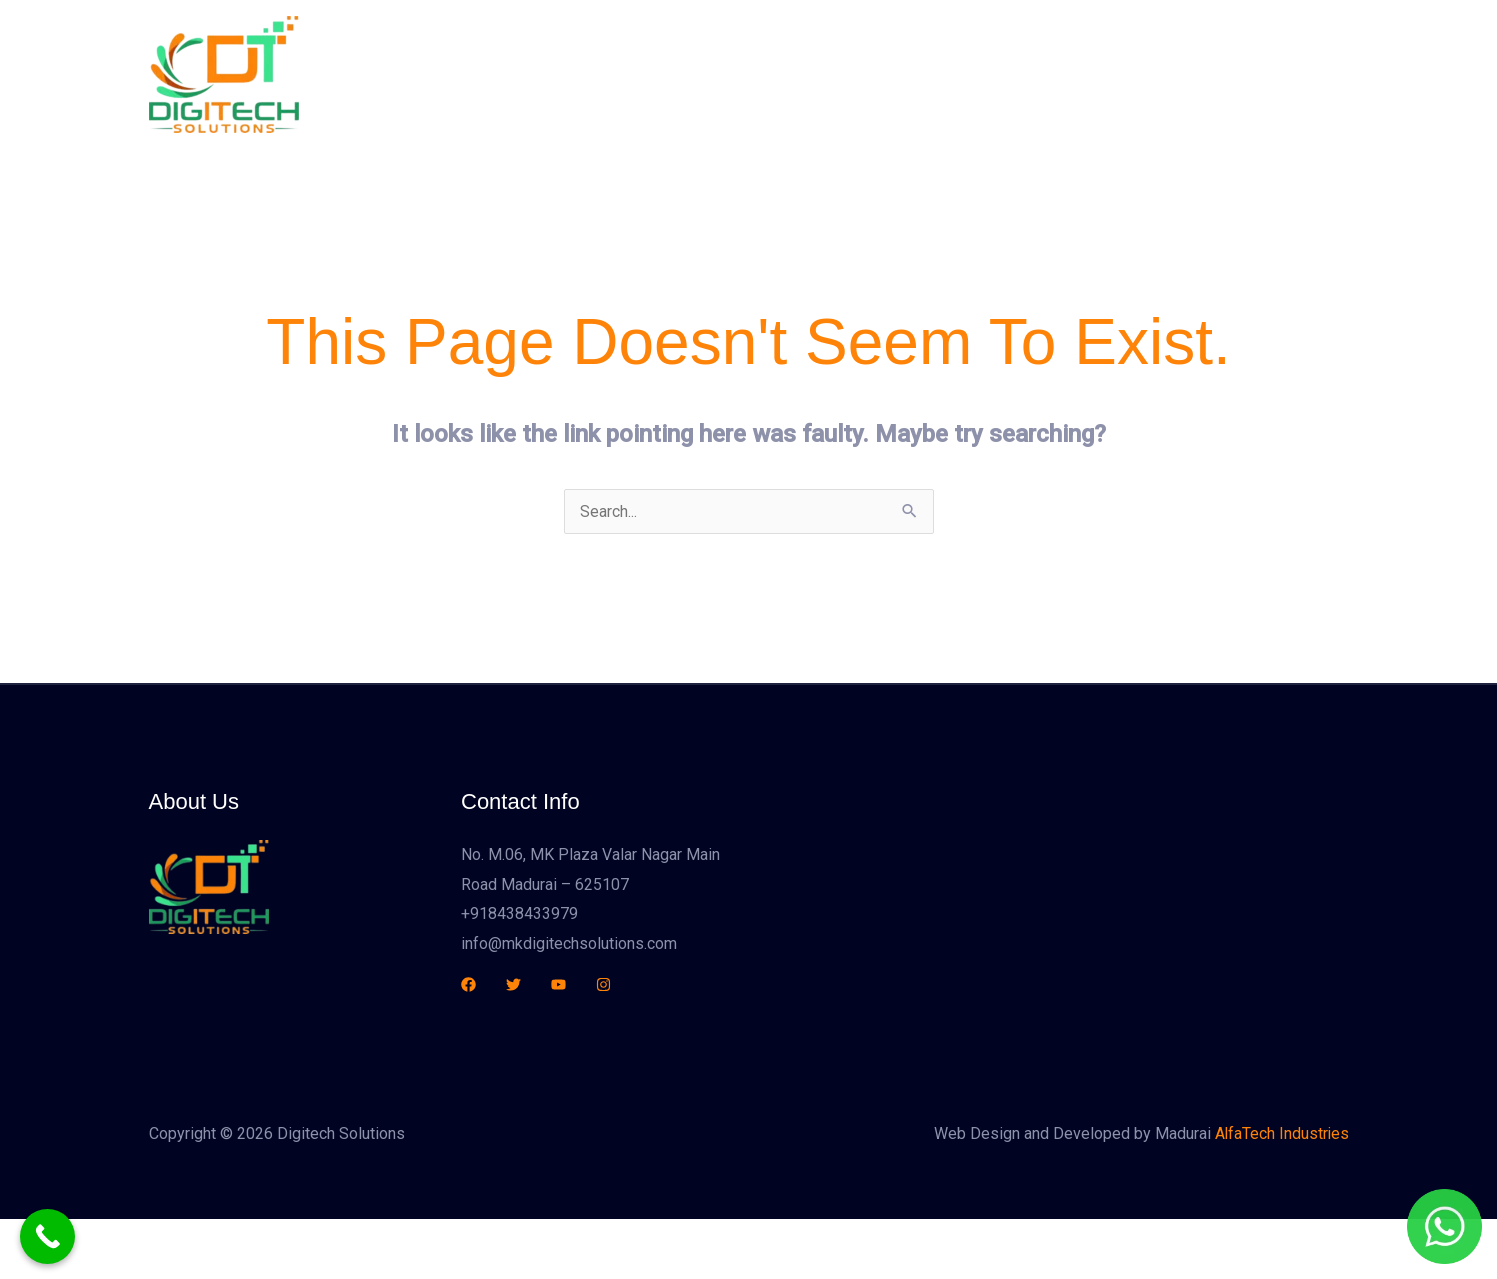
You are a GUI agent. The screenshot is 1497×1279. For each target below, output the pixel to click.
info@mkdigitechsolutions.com (569, 943)
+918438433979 (519, 913)
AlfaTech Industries (1281, 1134)
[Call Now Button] (47, 1236)
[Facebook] (468, 984)
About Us (792, 74)
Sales (970, 74)
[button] (1241, 74)
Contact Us (1060, 74)
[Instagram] (603, 984)
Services (887, 74)
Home (707, 74)
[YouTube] (558, 984)
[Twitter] (513, 984)
